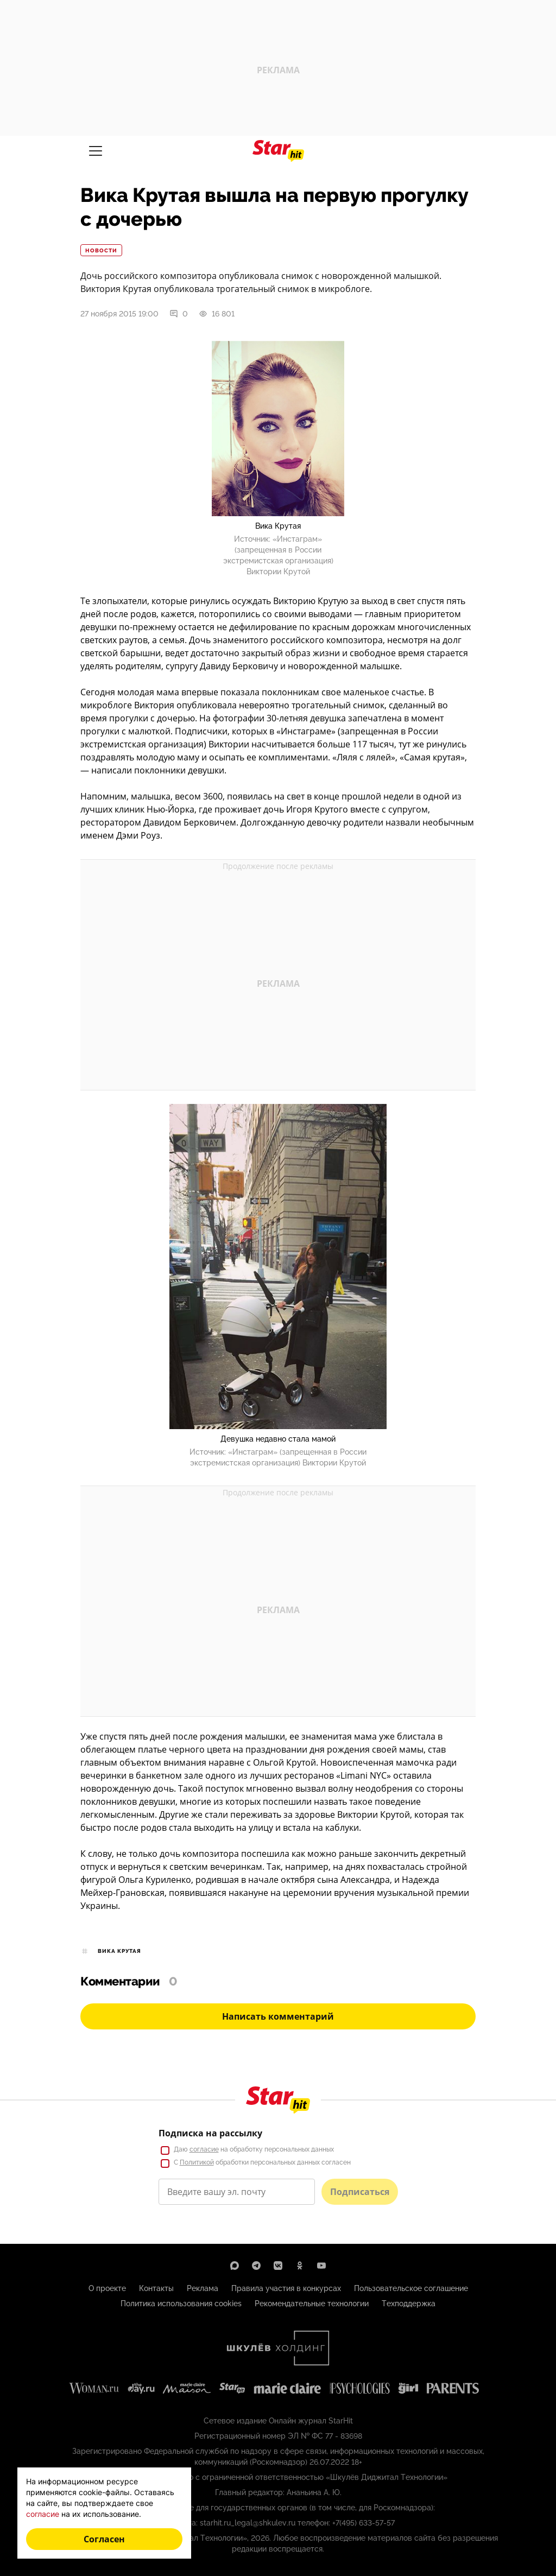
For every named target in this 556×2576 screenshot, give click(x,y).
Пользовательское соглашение (411, 2288)
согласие (204, 2149)
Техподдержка (408, 2303)
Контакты (156, 2288)
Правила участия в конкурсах (286, 2288)
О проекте (107, 2288)
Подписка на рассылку (210, 2133)
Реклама (202, 2288)
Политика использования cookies (181, 2303)
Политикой (197, 2162)
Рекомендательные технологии (312, 2303)
